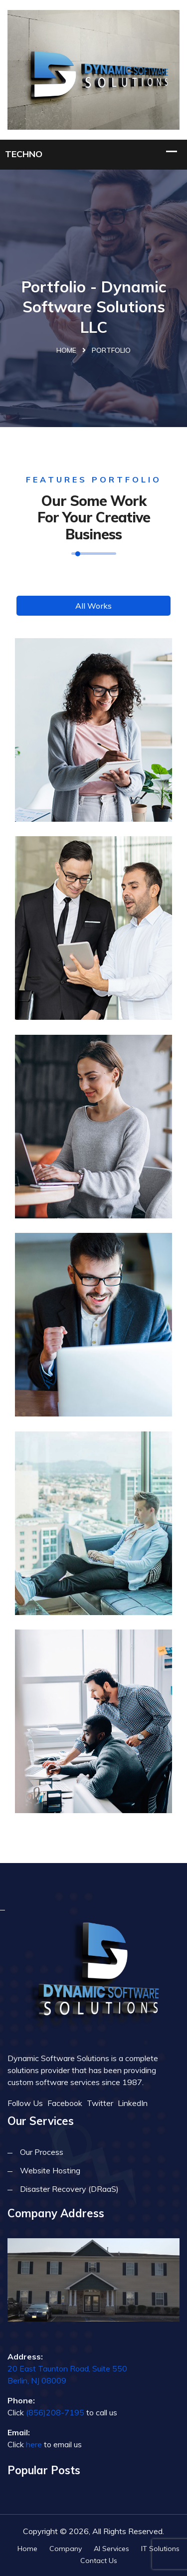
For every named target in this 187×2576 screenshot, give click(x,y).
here (34, 2444)
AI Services (111, 2548)
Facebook (64, 2103)
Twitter (100, 2103)
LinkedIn (133, 2103)
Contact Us (98, 2560)
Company (65, 2548)
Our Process (41, 2152)
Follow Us (25, 2103)
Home (66, 350)
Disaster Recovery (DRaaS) (69, 2189)
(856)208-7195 (55, 2412)
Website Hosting (50, 2170)
